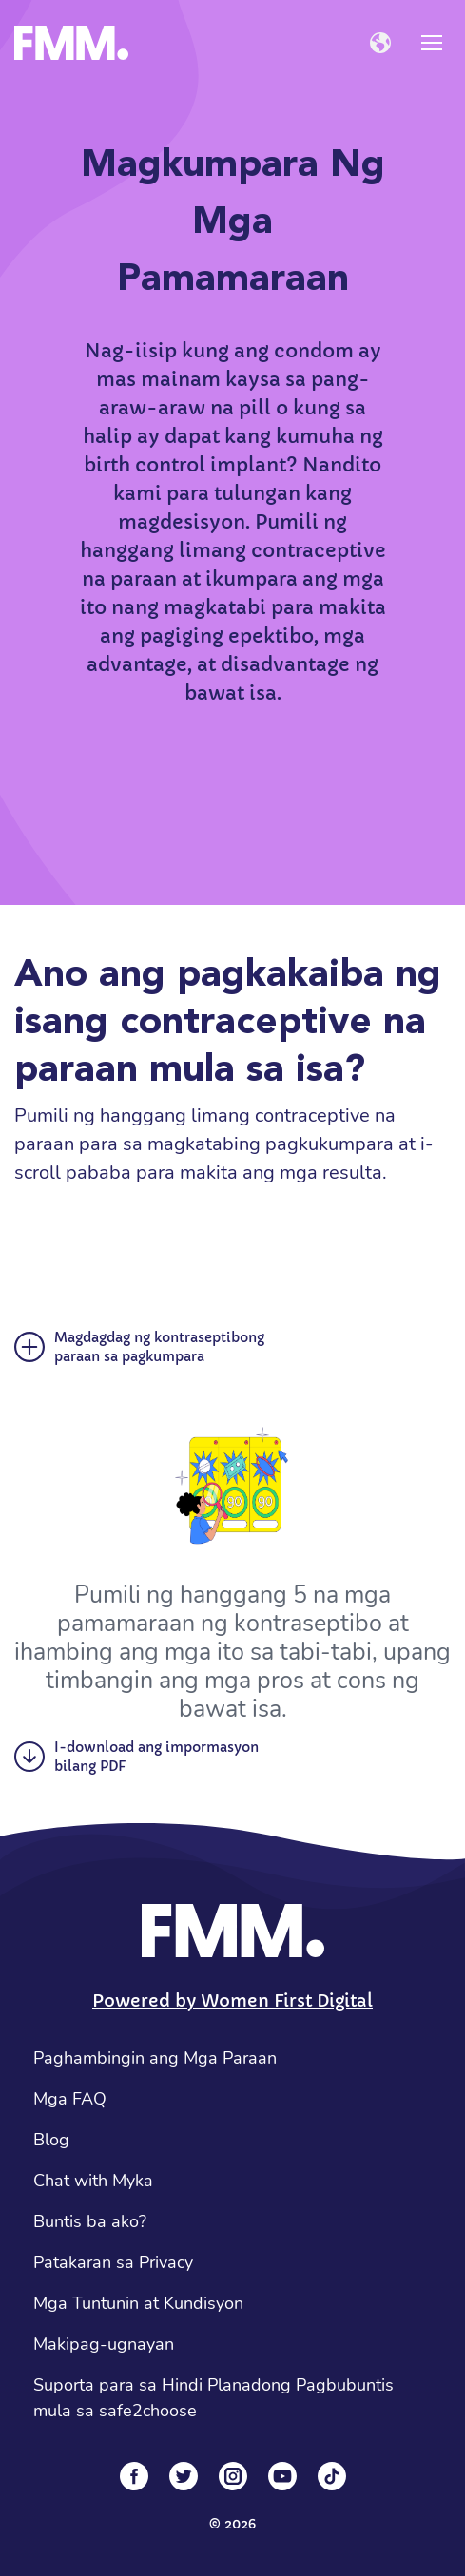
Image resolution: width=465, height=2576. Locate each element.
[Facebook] (134, 2476)
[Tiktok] (332, 2476)
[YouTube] (282, 2476)
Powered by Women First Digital (232, 2000)
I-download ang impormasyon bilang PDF (136, 1757)
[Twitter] (183, 2476)
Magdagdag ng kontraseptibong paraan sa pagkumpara (139, 1347)
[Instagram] (233, 2476)
